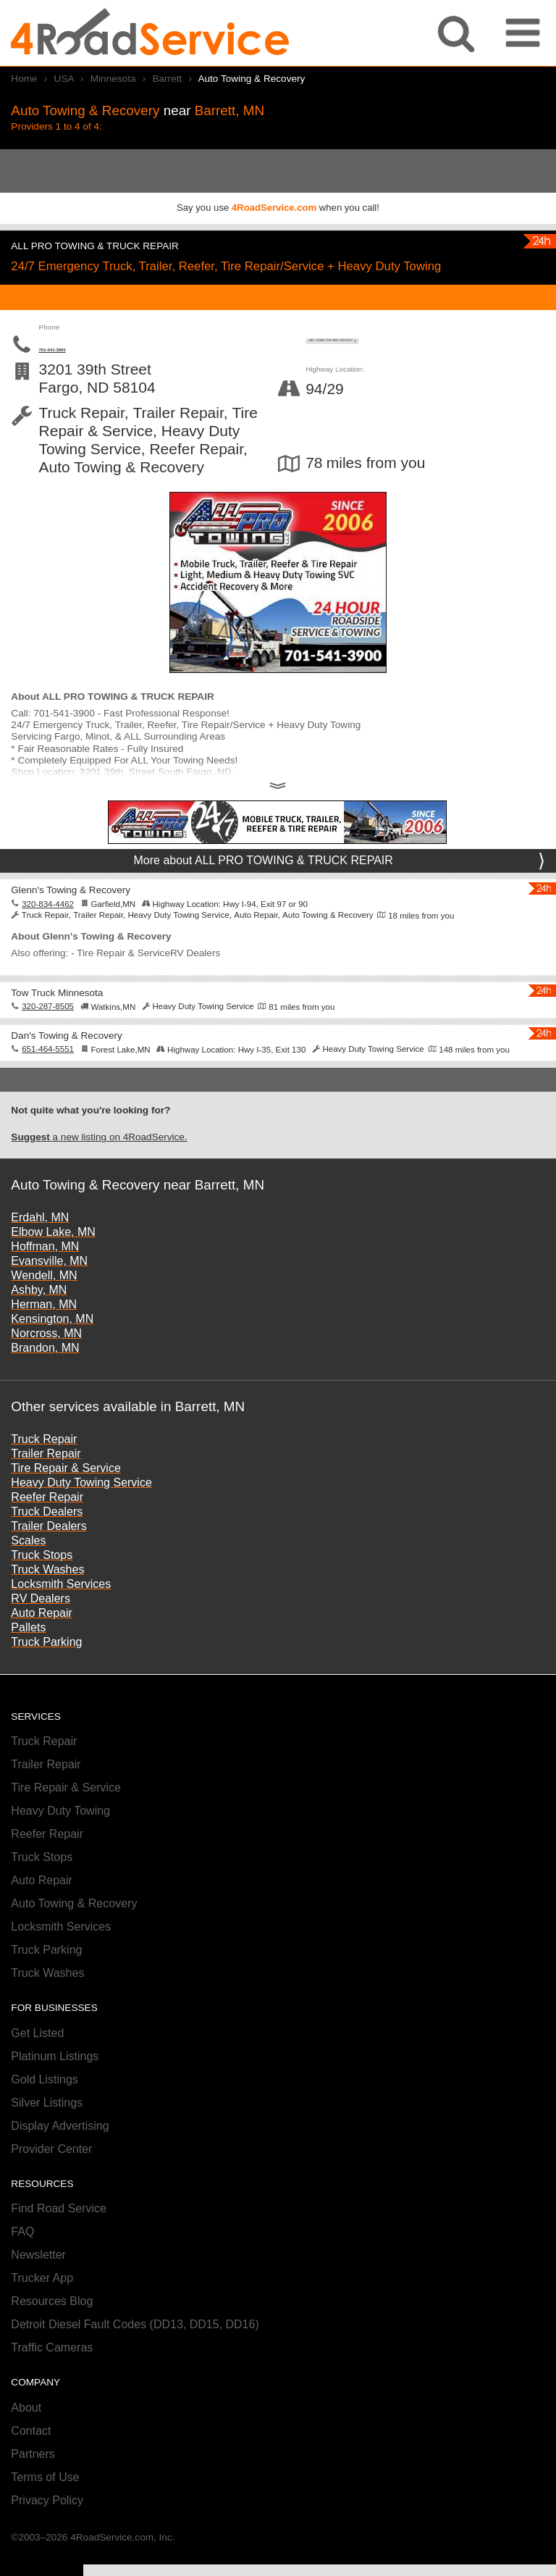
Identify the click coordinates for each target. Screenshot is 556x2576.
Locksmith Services (61, 1616)
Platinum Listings (54, 2089)
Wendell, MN (44, 1308)
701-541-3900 (106, 373)
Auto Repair (41, 1645)
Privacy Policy (47, 2533)
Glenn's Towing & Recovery (97, 921)
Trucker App (42, 2310)
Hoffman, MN (45, 1279)
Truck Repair (44, 1471)
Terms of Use (45, 2510)
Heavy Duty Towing (60, 1843)
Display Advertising (60, 2158)
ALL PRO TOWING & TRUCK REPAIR (132, 244)
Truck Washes (47, 1601)
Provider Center (51, 2181)
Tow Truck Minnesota (78, 1023)
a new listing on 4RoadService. (99, 1168)
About (26, 2440)
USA (64, 78)
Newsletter (38, 2287)
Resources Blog (52, 2334)
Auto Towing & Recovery (74, 1936)
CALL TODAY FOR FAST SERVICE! (425, 352)
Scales (28, 1572)
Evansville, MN (49, 1293)
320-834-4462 (48, 936)
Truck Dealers (47, 1543)
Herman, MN (44, 1337)
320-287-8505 (48, 1038)
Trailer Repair (45, 1485)
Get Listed (37, 2065)
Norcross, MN (46, 1366)
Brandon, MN (45, 1380)
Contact (31, 2463)
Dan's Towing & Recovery (91, 1066)
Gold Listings (44, 2112)
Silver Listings (47, 2135)
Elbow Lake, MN (53, 1264)
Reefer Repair (47, 1529)
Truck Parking (46, 1674)
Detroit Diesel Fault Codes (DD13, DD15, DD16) (134, 2357)
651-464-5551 (48, 1081)
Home (24, 78)
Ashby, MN (39, 1322)
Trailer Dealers (48, 1558)
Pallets (28, 1659)
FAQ (22, 2264)
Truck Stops (41, 1587)
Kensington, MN (52, 1351)
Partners (32, 2486)
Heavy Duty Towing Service (81, 1514)
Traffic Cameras (52, 2380)
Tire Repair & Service (65, 1500)
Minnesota (113, 78)
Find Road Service (58, 2241)
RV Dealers (40, 1630)
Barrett (167, 78)
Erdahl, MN (40, 1250)
